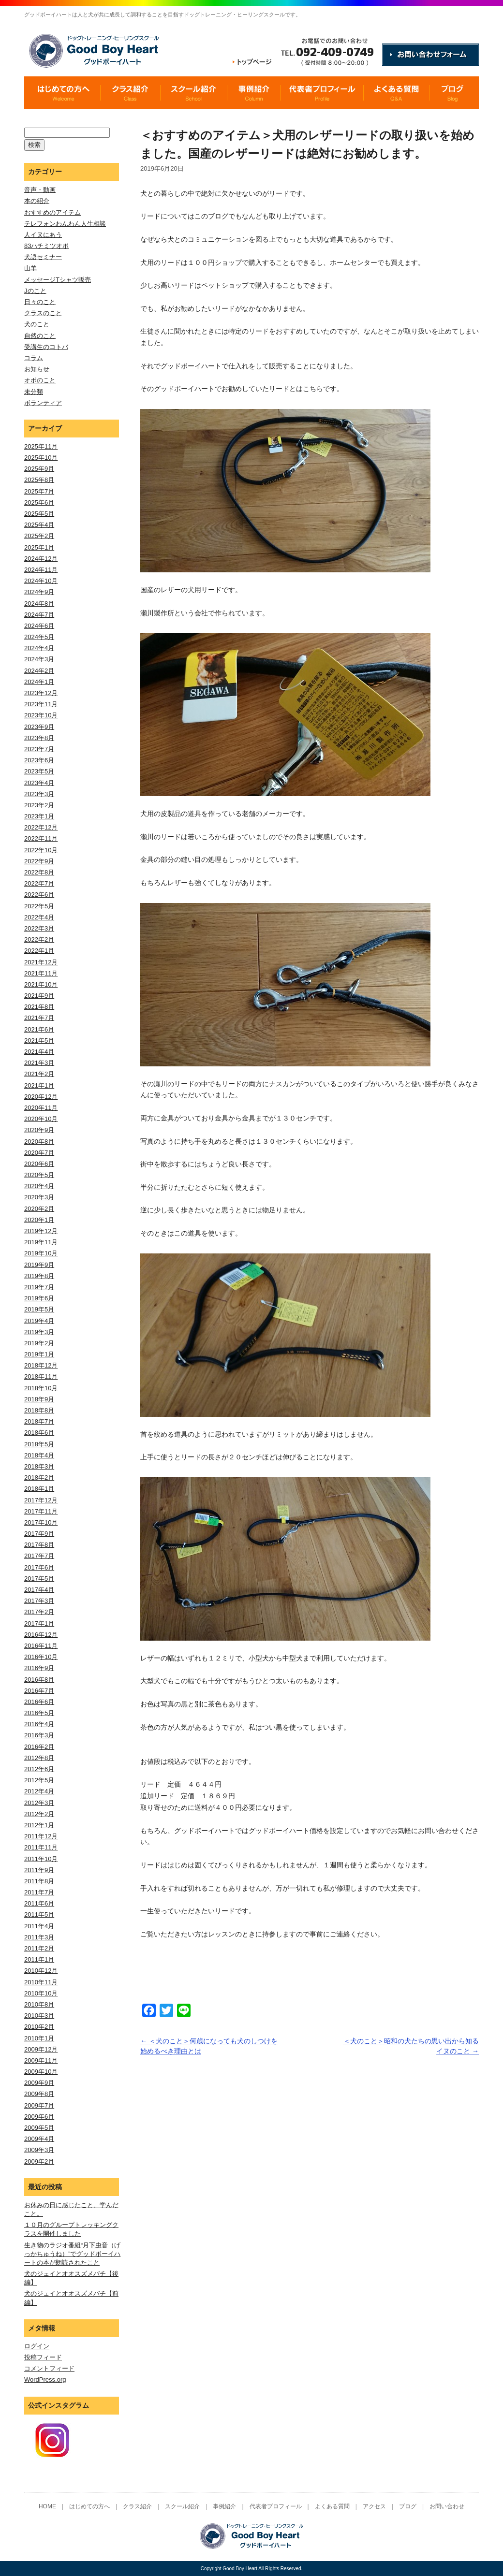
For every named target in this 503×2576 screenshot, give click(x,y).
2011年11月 (41, 1847)
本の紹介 (36, 200)
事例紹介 (224, 2506)
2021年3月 (39, 1062)
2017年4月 (39, 1589)
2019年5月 (39, 1309)
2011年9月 (39, 1870)
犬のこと (36, 324)
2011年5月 (39, 1914)
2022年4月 (39, 917)
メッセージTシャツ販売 (57, 279)
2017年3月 (39, 1600)
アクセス (374, 2506)
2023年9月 (39, 726)
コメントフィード (49, 2368)
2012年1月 (39, 1825)
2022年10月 (41, 850)
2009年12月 (41, 2049)
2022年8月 (39, 872)
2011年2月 (39, 1948)
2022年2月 (39, 939)
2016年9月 (39, 1668)
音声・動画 (40, 189)
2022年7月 (39, 883)
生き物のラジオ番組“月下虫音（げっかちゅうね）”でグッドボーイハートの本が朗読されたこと (72, 2253)
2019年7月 (39, 1287)
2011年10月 (41, 1859)
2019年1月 (39, 1354)
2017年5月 (39, 1578)
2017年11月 (41, 1511)
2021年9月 (39, 995)
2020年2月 (39, 1208)
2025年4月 (39, 524)
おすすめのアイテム (52, 212)
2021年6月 (39, 1029)
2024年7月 (39, 614)
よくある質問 (332, 2506)
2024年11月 (41, 569)
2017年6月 (39, 1567)
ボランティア (43, 403)
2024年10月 (41, 580)
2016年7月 (39, 1690)
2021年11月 (41, 973)
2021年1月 (39, 1085)
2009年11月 (41, 2060)
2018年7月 (39, 1421)
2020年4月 (39, 1186)
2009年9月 (39, 2082)
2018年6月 (39, 1432)
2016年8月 (39, 1679)
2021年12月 (41, 962)
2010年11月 (41, 1982)
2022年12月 (41, 827)
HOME (47, 2506)
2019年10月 (41, 1253)
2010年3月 (39, 2015)
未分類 (33, 391)
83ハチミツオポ (46, 245)
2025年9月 (39, 468)
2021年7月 (39, 1017)
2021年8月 (39, 1006)
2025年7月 (39, 491)
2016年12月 (41, 1634)
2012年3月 (39, 1802)
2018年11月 (41, 1376)
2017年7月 (39, 1555)
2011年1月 (39, 1959)
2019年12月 (41, 1231)
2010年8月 (39, 2004)
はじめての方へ (89, 2506)
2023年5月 (39, 771)
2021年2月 (39, 1073)
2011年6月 (39, 1903)
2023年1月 (39, 816)
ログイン (36, 2346)
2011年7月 (39, 1892)
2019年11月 (41, 1242)
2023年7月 (39, 749)
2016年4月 (39, 1724)
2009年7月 (39, 2105)
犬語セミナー (43, 257)
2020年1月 (39, 1219)
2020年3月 (39, 1197)
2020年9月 (39, 1130)
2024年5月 (39, 636)
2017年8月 (39, 1544)
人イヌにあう (43, 234)
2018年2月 (39, 1477)
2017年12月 (41, 1500)
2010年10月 (41, 1993)
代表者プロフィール (276, 2506)
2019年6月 (39, 1298)
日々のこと (40, 302)
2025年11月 (41, 446)
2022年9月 (39, 861)
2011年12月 (41, 1836)
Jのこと (35, 290)
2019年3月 (39, 1332)
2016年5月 (39, 1713)
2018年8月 (39, 1410)
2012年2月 (39, 1814)
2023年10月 (41, 715)
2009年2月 (39, 2161)
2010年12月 (41, 1970)
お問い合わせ (446, 2506)
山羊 (30, 268)
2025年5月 (39, 513)
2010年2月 (39, 2026)
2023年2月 (39, 805)
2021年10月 (41, 984)
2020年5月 (39, 1175)
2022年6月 (39, 894)
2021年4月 (39, 1051)
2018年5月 (39, 1444)
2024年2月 (39, 670)
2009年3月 (39, 2150)
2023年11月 (41, 704)
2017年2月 (39, 1611)
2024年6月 (39, 625)
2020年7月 (39, 1152)
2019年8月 (39, 1276)
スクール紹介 (182, 2506)
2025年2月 (39, 535)
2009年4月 (39, 2138)
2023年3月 (39, 794)
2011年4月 (39, 1926)
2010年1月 (39, 2038)
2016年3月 (39, 1735)
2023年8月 (39, 738)
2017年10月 (41, 1522)
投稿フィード (43, 2357)
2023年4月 (39, 782)
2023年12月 (41, 693)
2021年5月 (39, 1040)
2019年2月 (39, 1343)
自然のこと (40, 335)
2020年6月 (39, 1163)
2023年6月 (39, 760)
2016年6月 (39, 1701)
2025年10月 (41, 457)
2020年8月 (39, 1141)
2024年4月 (39, 648)
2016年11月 (41, 1645)
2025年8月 (39, 479)
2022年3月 (39, 928)
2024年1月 (39, 681)
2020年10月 (41, 1118)
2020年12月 (41, 1096)
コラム (33, 358)
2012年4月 (39, 1791)
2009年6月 (39, 2116)
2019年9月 (39, 1264)
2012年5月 (39, 1780)
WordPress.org (45, 2379)
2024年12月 (41, 558)
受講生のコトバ (46, 346)
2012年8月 (39, 1757)
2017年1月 (39, 1623)
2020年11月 (41, 1107)
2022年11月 (41, 838)
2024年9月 (39, 592)
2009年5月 (39, 2127)
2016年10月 (41, 1656)
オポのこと (40, 380)
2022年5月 (39, 906)
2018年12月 (41, 1365)
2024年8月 (39, 603)
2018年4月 (39, 1455)
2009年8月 (39, 2093)
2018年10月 (41, 1388)
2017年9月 (39, 1533)
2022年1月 (39, 950)
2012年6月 (39, 1769)
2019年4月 (39, 1320)
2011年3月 (39, 1937)
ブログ (407, 2506)
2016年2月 (39, 1746)
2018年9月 (39, 1399)
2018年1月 (39, 1488)
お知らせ (36, 369)
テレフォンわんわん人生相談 (65, 223)
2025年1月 (39, 547)
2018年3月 (39, 1466)
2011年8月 (39, 1881)
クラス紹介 (137, 2506)
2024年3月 (39, 659)
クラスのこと (43, 313)
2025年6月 (39, 502)
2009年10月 (41, 2071)
